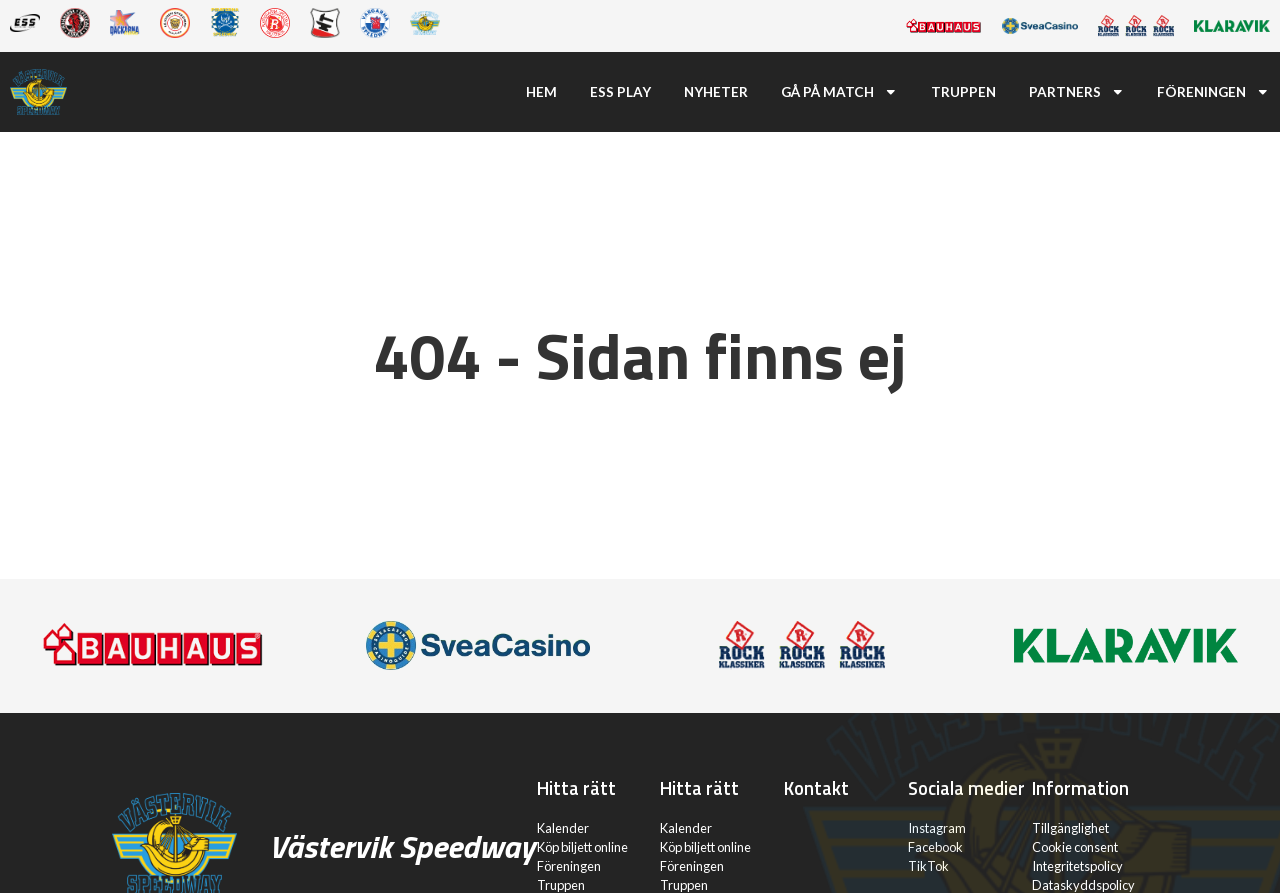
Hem (541, 92)
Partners (1077, 92)
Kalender (563, 828)
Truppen (963, 92)
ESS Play (620, 92)
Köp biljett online (582, 847)
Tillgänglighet (1070, 828)
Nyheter (716, 92)
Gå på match (839, 92)
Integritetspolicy (1077, 866)
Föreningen (1213, 92)
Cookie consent (1075, 847)
